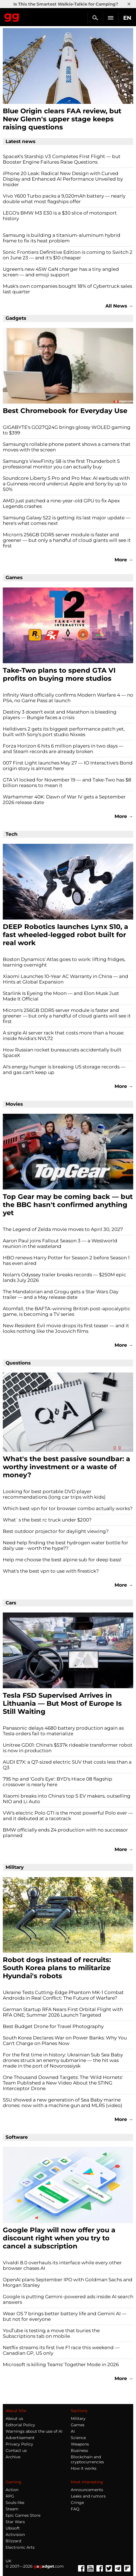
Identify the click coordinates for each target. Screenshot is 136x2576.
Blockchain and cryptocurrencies (87, 2459)
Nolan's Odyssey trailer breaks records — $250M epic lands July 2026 (64, 1277)
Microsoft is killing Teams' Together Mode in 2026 (61, 2364)
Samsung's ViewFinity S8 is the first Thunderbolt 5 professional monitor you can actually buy (61, 464)
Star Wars (15, 2521)
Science (78, 2437)
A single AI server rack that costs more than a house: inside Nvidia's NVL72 (63, 1035)
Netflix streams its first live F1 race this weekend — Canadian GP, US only (61, 2350)
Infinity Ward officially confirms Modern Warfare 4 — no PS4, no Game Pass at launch (68, 697)
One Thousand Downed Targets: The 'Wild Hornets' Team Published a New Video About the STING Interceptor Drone (63, 2082)
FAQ (75, 2508)
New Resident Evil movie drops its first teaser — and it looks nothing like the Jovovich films (66, 1328)
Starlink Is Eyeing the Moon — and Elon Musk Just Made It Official (61, 996)
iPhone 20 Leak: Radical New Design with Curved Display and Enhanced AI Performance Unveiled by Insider (63, 179)
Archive (13, 2456)
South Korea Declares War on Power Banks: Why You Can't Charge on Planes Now (65, 2040)
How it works (83, 2468)
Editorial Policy (20, 2424)
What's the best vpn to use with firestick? (51, 1571)
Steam (12, 2508)
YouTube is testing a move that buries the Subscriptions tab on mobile (51, 2333)
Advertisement (20, 2437)
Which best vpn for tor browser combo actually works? (68, 1508)
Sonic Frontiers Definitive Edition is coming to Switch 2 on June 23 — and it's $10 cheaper (67, 254)
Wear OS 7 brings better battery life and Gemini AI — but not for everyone (65, 2316)
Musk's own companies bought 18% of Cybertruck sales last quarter (67, 288)
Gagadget (12, 16)
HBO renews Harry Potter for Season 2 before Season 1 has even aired (66, 1260)
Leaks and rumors (88, 2496)
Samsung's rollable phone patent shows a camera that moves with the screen (66, 447)
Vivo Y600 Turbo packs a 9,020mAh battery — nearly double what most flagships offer (64, 198)
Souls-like (15, 2502)
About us (14, 2418)
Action (12, 2489)
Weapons (80, 2444)
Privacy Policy (19, 2444)
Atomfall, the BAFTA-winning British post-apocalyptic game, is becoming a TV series (66, 1311)
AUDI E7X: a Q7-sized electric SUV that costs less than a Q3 (67, 1764)
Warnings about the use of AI (34, 2431)
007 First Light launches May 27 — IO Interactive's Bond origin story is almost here (68, 765)
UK (8, 2560)
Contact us (16, 2450)
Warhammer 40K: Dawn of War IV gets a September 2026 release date (64, 799)
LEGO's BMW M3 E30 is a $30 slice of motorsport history (60, 215)
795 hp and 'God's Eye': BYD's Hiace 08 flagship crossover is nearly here (57, 1781)
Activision (15, 2534)
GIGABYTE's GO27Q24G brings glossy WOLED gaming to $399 (66, 430)
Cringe (77, 2502)
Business (79, 2450)
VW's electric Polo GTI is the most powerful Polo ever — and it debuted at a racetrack (68, 1815)
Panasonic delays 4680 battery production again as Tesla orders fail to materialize (63, 1730)
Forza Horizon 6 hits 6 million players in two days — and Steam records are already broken (63, 748)
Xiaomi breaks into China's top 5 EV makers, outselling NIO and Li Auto (66, 1798)
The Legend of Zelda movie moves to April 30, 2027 (63, 1229)
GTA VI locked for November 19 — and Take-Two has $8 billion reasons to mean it (67, 782)
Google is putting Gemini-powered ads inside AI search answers (68, 2299)
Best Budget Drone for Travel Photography (53, 2026)
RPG (10, 2496)
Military (78, 2418)
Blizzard (13, 2540)
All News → (119, 306)
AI (73, 2431)
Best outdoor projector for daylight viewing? (56, 1531)
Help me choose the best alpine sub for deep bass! (62, 1559)
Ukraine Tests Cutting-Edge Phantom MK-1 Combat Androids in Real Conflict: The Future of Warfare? (63, 1995)
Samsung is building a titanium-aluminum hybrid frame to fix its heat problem (61, 238)
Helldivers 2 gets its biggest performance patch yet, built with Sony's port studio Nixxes (64, 731)
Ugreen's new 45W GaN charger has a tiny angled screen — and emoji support (61, 271)
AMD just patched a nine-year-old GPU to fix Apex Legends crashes (61, 503)
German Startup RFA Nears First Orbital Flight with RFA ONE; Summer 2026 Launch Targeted (63, 2012)
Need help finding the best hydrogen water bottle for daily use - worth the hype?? (65, 1545)
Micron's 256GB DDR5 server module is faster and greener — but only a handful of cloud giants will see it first (67, 540)
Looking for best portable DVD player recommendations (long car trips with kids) (54, 1494)
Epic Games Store (23, 2515)
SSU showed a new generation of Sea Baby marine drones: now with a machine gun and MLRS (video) (62, 2102)
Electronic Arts (20, 2547)
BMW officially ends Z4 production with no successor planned (65, 1832)
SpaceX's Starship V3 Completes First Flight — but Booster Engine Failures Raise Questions (61, 159)
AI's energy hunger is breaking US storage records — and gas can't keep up (64, 1069)
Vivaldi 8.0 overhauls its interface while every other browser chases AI (62, 2265)
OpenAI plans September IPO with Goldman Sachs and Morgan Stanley (67, 2282)
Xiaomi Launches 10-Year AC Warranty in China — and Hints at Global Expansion (65, 979)
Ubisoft (13, 2528)
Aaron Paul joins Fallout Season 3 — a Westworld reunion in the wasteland (60, 1243)
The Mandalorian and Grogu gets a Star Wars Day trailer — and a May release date (60, 1294)
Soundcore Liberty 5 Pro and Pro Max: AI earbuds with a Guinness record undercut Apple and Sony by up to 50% (66, 483)
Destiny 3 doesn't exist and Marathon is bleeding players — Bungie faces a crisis (59, 714)
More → (124, 559)
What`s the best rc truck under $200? (47, 1520)
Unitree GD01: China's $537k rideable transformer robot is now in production (67, 1747)
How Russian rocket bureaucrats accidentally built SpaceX (62, 1052)
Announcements (87, 2489)
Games (77, 2424)
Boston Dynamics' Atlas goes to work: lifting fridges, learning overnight (64, 962)
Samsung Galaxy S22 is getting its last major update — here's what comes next (66, 520)
